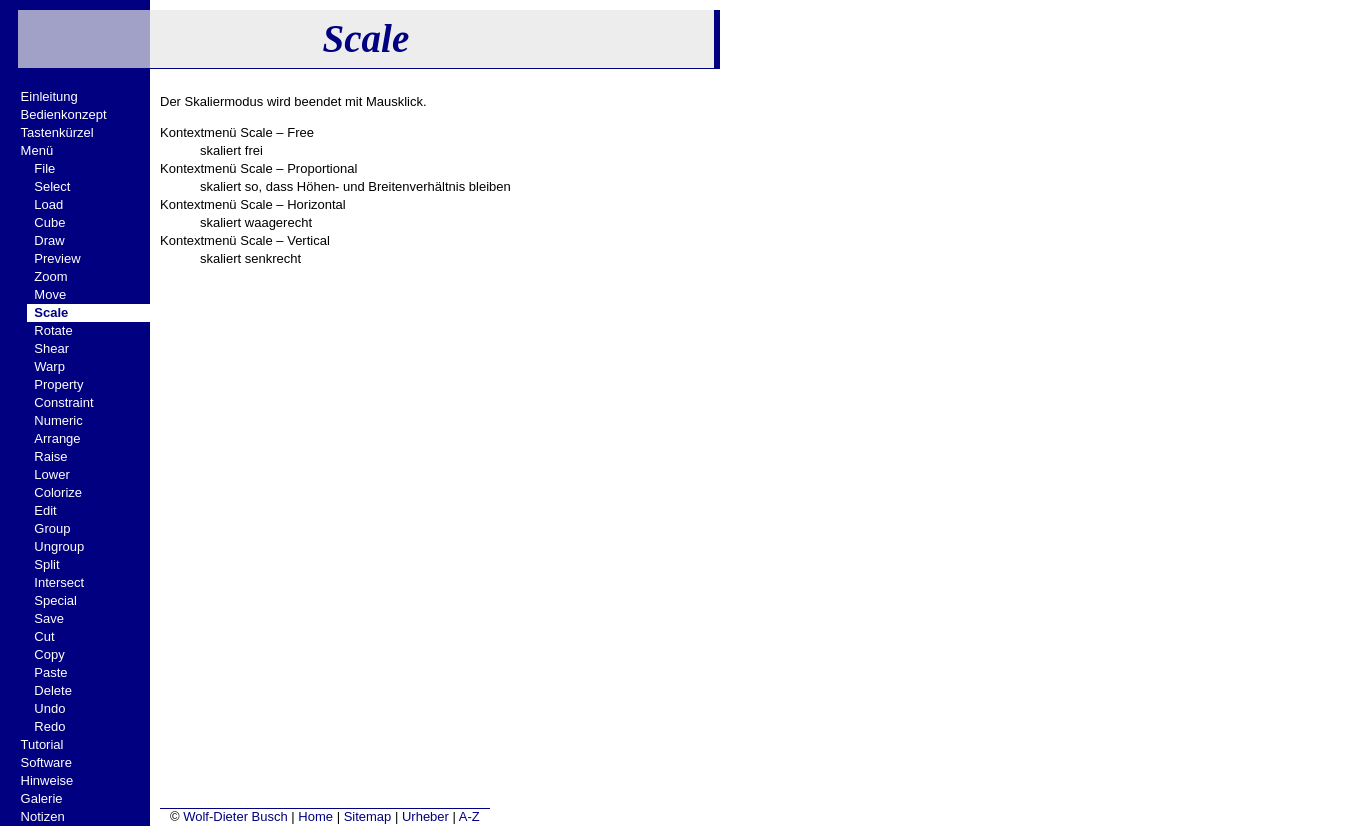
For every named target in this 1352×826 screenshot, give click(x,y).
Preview (57, 258)
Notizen (43, 816)
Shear (51, 348)
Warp (49, 366)
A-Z (469, 816)
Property (58, 384)
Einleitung (49, 96)
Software (46, 762)
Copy (49, 654)
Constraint (63, 402)
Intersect (59, 582)
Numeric (58, 420)
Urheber (425, 816)
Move (50, 294)
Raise (50, 456)
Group (52, 528)
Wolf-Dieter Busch (235, 816)
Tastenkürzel (57, 132)
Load (48, 204)
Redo (49, 726)
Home (315, 816)
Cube (49, 222)
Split (46, 564)
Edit (45, 510)
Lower (51, 474)
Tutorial (42, 744)
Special (55, 600)
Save (49, 618)
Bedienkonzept (64, 114)
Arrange (57, 438)
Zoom (50, 276)
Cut (44, 636)
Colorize (58, 492)
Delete (53, 690)
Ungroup (59, 546)
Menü (37, 150)
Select (52, 186)
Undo (49, 708)
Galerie (42, 798)
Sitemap (368, 816)
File (44, 168)
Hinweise (47, 780)
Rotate (53, 330)
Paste (50, 672)
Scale (51, 312)
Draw (49, 240)
